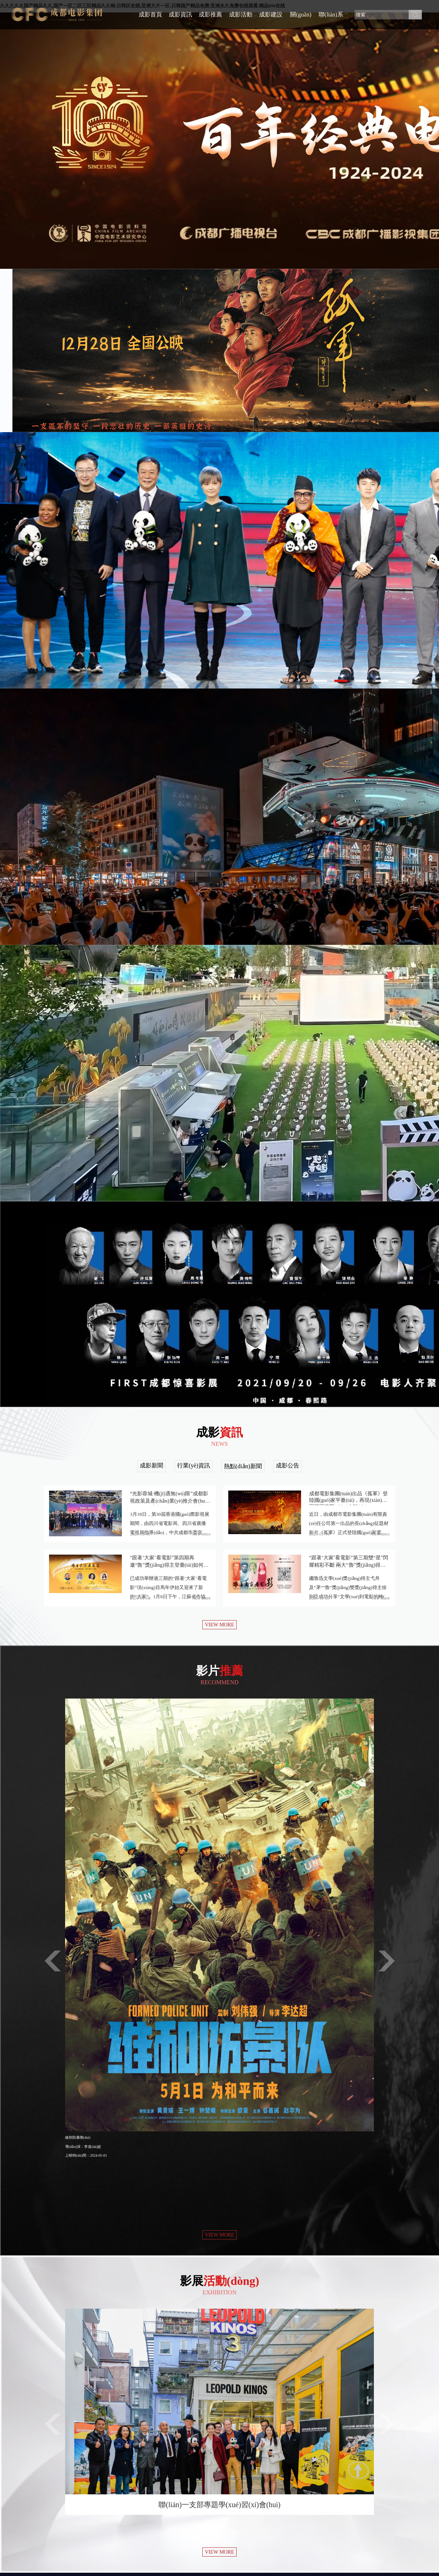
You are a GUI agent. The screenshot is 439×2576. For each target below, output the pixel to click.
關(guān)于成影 (300, 20)
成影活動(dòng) (240, 20)
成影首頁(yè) (150, 20)
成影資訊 (180, 14)
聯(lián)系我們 (331, 20)
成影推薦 (210, 14)
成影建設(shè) (270, 20)
